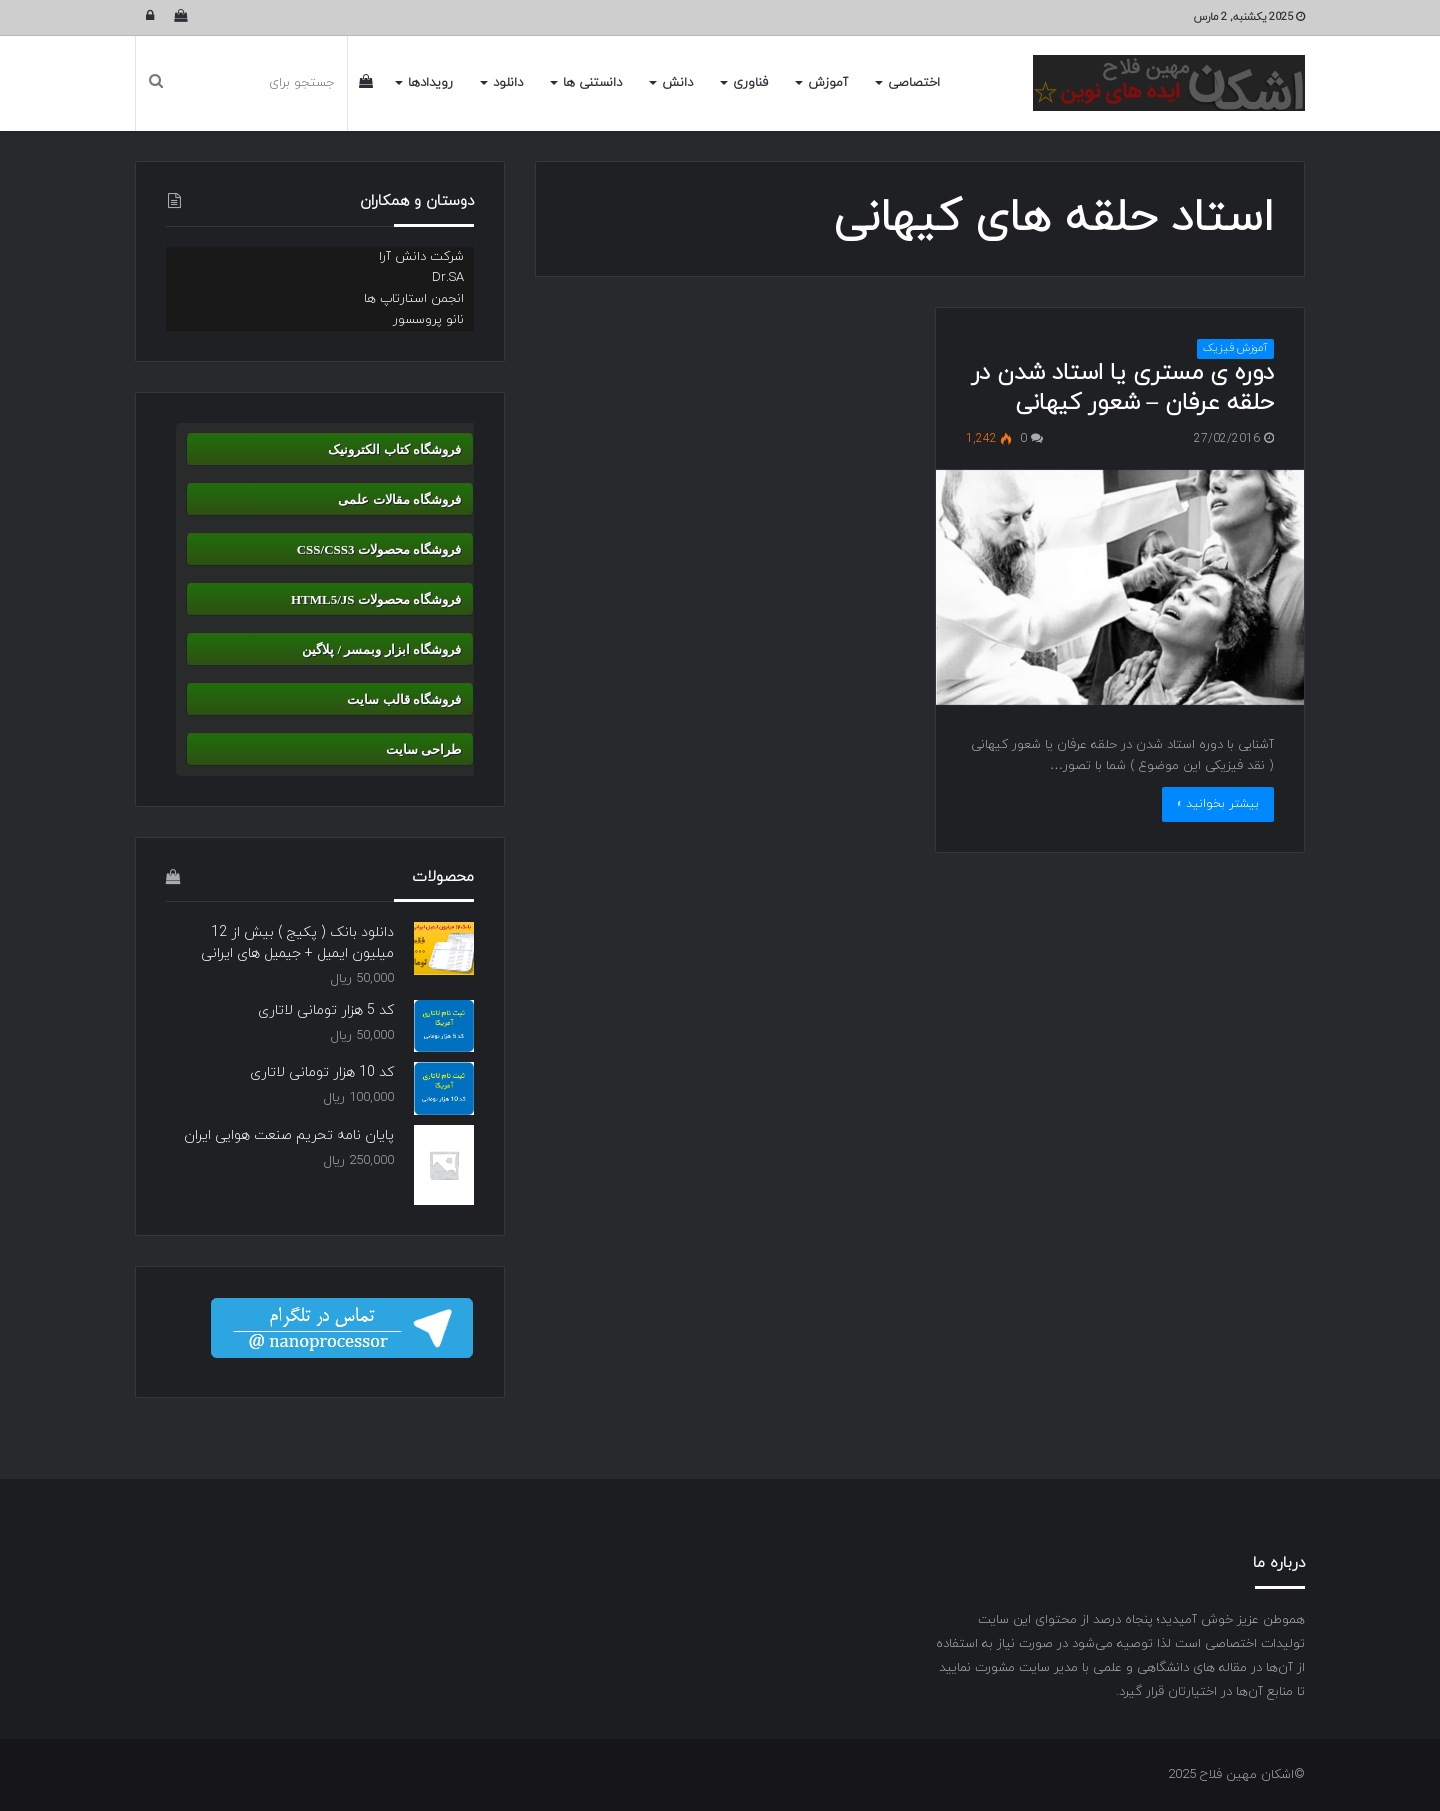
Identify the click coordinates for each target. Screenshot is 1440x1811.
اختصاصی (914, 83)
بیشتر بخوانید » (1218, 804)
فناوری (750, 83)
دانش (677, 83)
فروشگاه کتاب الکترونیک (394, 449)
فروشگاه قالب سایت (404, 699)
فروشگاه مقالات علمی (399, 499)
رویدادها (430, 83)
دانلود (508, 83)
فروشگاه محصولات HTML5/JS (376, 599)
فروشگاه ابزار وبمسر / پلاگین (381, 649)
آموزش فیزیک (1235, 348)
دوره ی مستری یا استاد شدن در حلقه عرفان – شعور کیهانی (1122, 388)
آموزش (828, 83)
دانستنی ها (592, 83)
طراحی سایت (423, 749)
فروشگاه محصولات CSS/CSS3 (379, 549)
